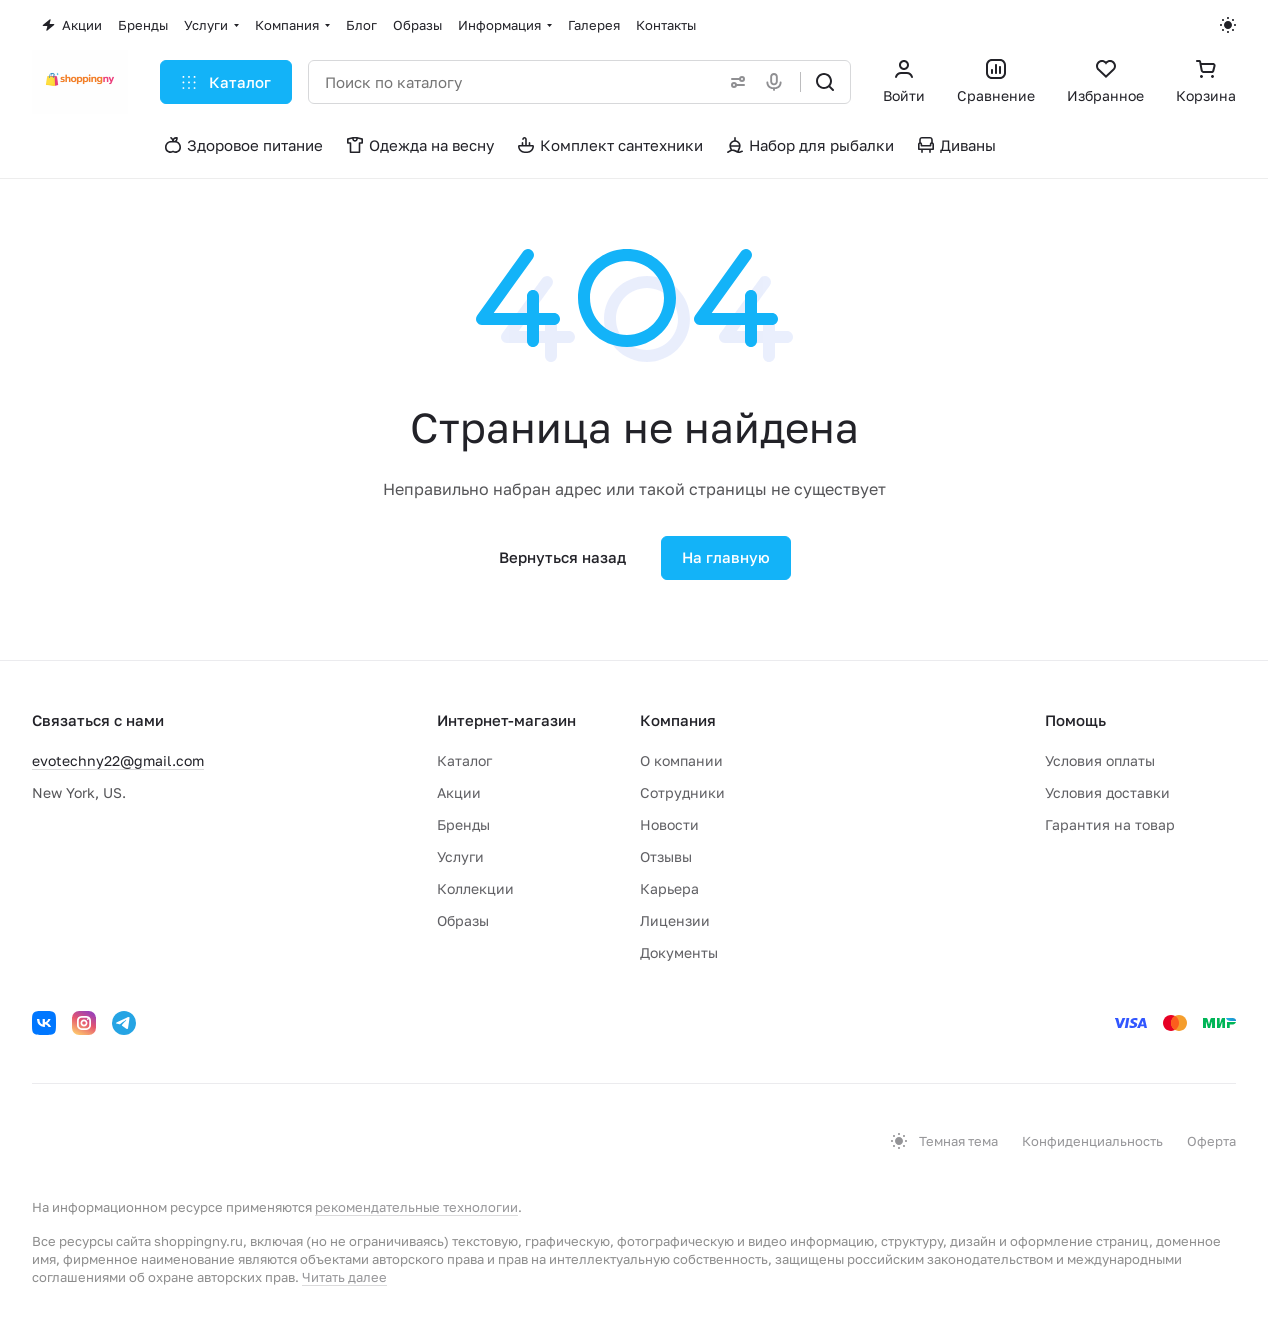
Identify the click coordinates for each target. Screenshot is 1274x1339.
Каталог (464, 760)
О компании (681, 760)
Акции (459, 792)
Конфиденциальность (1092, 1141)
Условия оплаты (1100, 760)
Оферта (1211, 1141)
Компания (678, 720)
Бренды (463, 824)
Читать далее (344, 1277)
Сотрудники (682, 792)
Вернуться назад (562, 557)
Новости (669, 824)
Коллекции (475, 888)
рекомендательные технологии (416, 1207)
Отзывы (666, 856)
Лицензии (675, 920)
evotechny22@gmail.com (118, 760)
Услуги (460, 856)
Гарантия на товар (1110, 824)
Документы (679, 952)
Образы (463, 920)
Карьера (669, 888)
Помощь (1075, 720)
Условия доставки (1107, 792)
